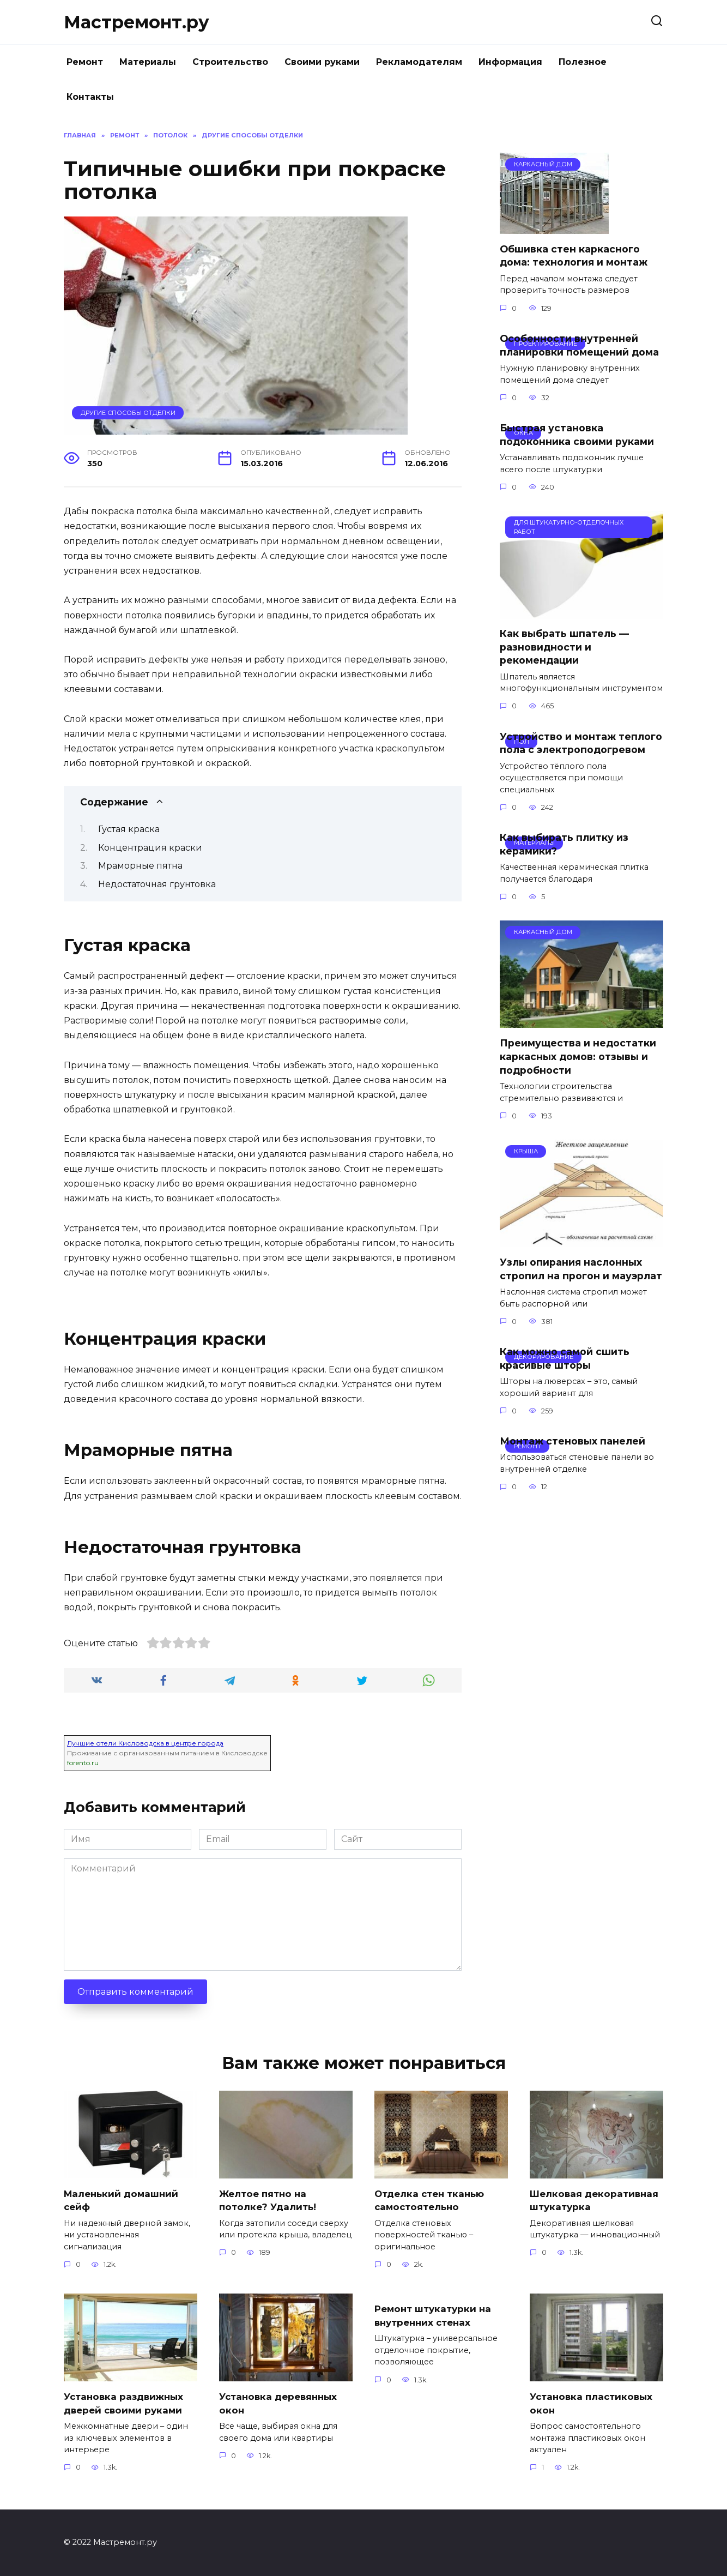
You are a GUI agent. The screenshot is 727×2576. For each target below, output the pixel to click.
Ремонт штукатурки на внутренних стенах (435, 2315)
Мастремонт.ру (136, 22)
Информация (510, 62)
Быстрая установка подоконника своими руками (577, 434)
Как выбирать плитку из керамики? (564, 844)
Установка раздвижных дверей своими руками (126, 2403)
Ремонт (84, 62)
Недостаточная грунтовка (157, 884)
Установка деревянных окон (281, 2403)
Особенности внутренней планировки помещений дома (579, 345)
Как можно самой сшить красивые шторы (564, 1358)
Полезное (583, 62)
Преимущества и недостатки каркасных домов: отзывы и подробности (578, 1056)
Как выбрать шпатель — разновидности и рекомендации (564, 647)
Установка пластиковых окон (594, 2403)
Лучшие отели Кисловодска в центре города (145, 1743)
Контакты (90, 97)
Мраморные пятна (140, 865)
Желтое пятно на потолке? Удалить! (269, 2200)
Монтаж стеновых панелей (572, 1441)
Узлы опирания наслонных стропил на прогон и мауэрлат (581, 1268)
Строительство (230, 62)
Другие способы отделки (128, 413)
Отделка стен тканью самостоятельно (432, 2200)
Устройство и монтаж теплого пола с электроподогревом (581, 742)
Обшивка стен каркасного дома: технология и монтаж (573, 255)
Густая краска (129, 829)
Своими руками (322, 62)
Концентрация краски (150, 847)
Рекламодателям (419, 62)
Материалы (147, 62)
